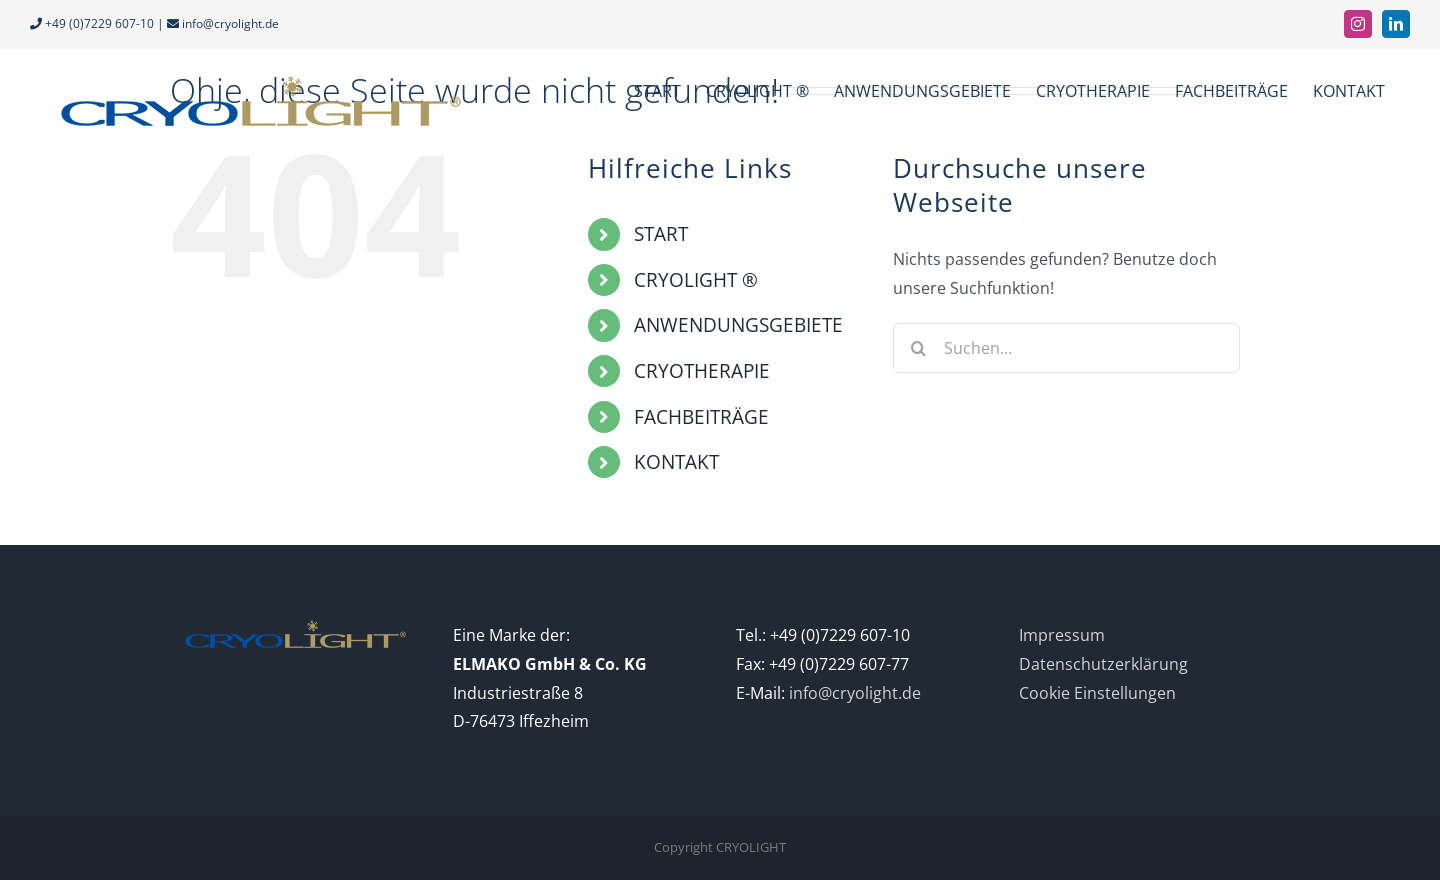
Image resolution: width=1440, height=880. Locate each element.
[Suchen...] (1066, 348)
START (661, 234)
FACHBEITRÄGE (701, 417)
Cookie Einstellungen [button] (1097, 693)
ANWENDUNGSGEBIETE (738, 325)
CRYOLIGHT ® (696, 280)
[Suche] (918, 348)
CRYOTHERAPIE (702, 371)
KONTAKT (676, 462)
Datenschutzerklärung (1103, 664)
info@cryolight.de (230, 23)
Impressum (1062, 635)
